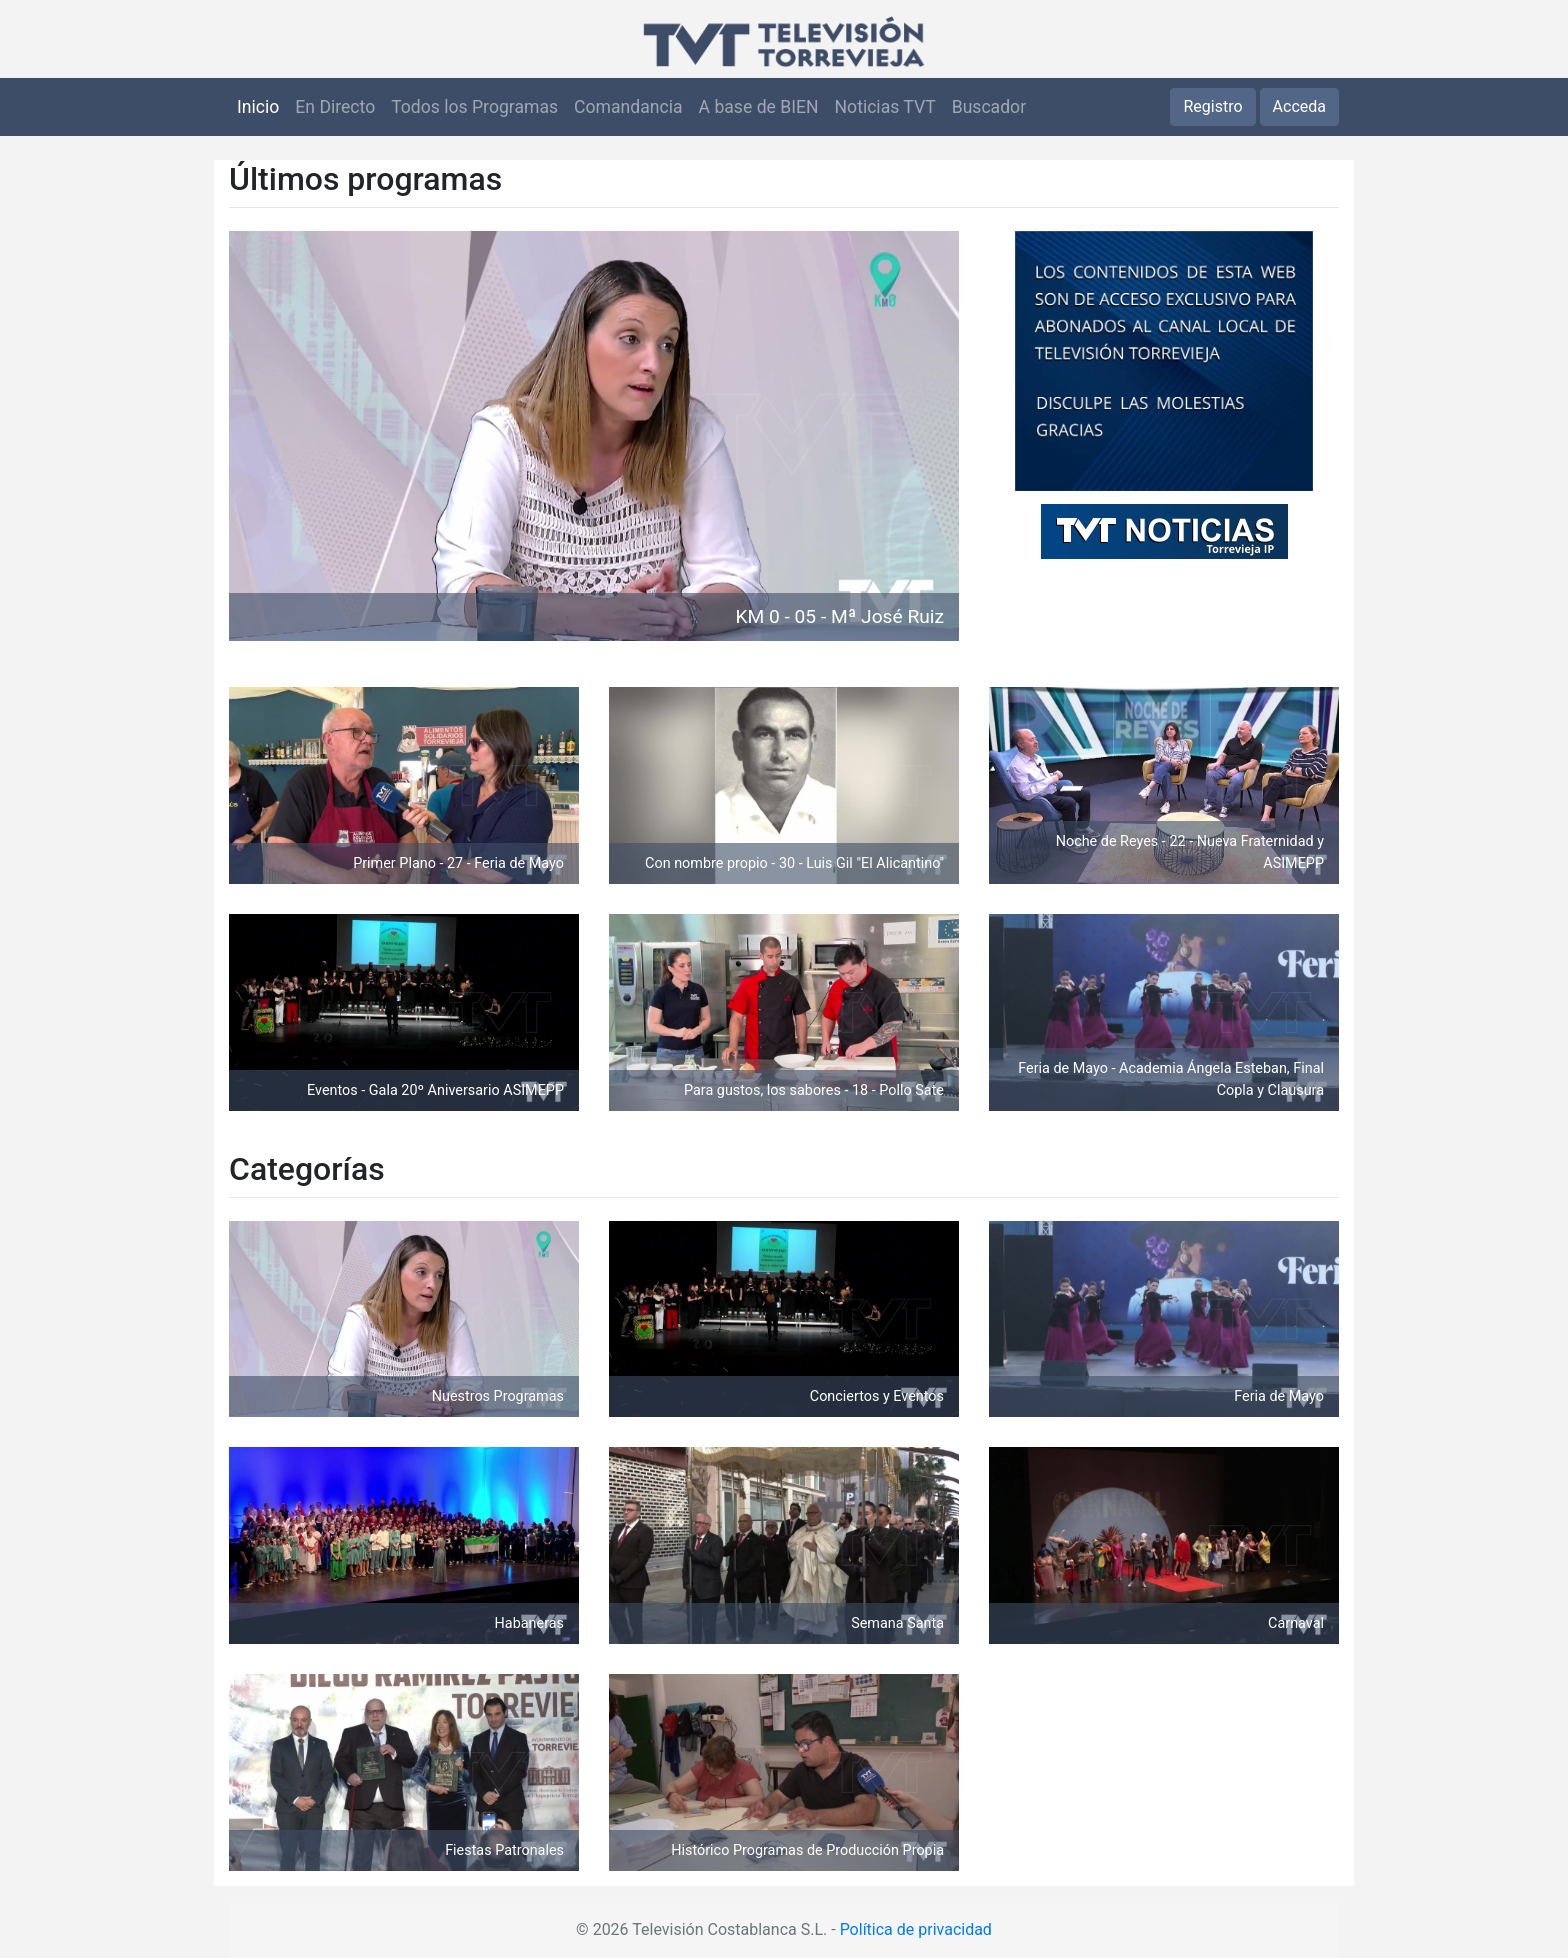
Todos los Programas (474, 107)
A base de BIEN (759, 107)
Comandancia (628, 107)
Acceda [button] (1299, 106)
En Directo (335, 107)
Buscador (989, 107)
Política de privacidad (916, 1929)
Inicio (258, 107)
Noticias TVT (885, 107)
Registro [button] (1212, 106)
